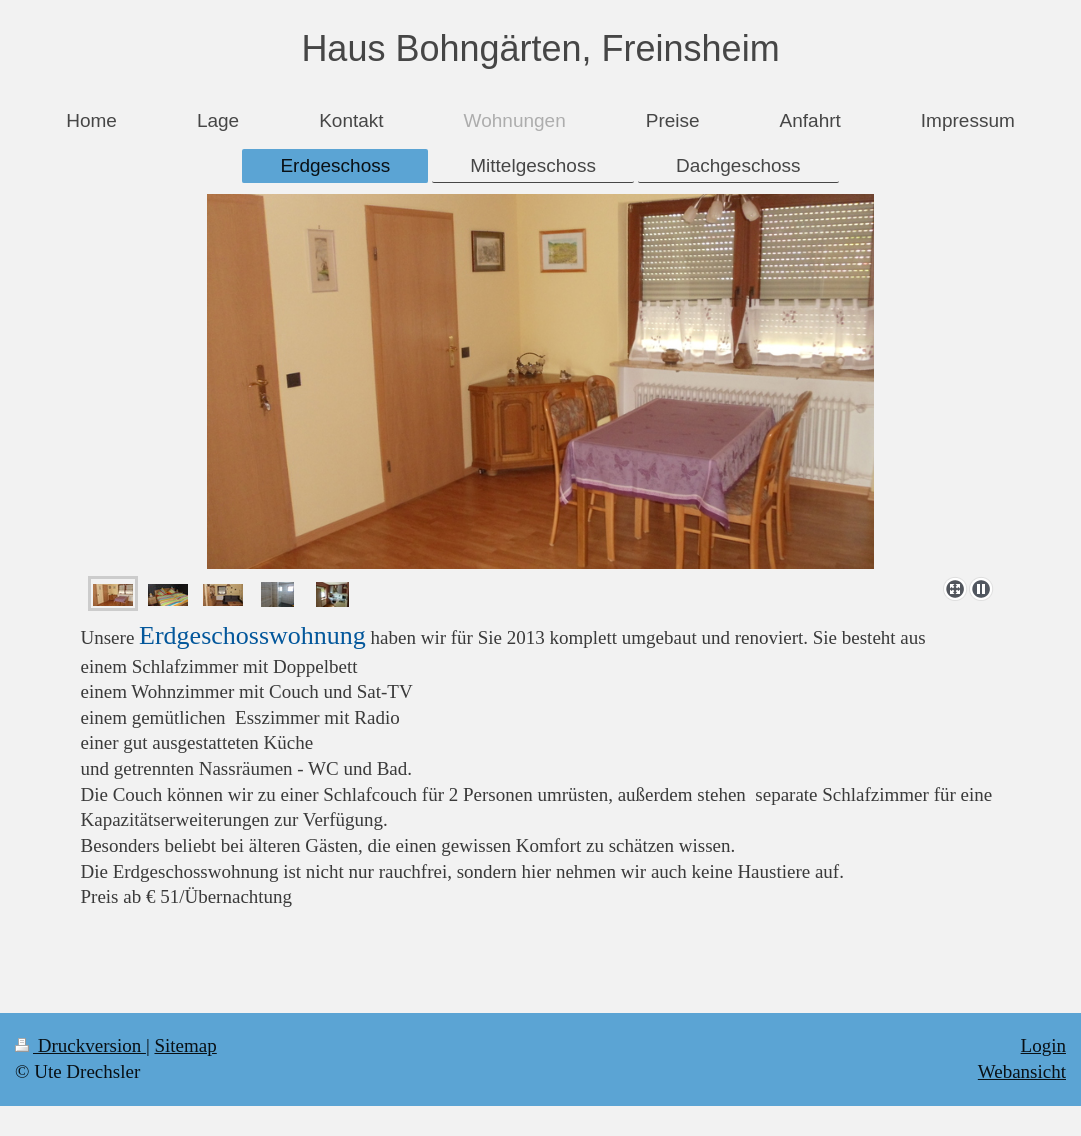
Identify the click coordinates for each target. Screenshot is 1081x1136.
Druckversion (80, 1045)
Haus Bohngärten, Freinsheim (540, 48)
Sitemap (185, 1045)
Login (1043, 1045)
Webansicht (1022, 1071)
